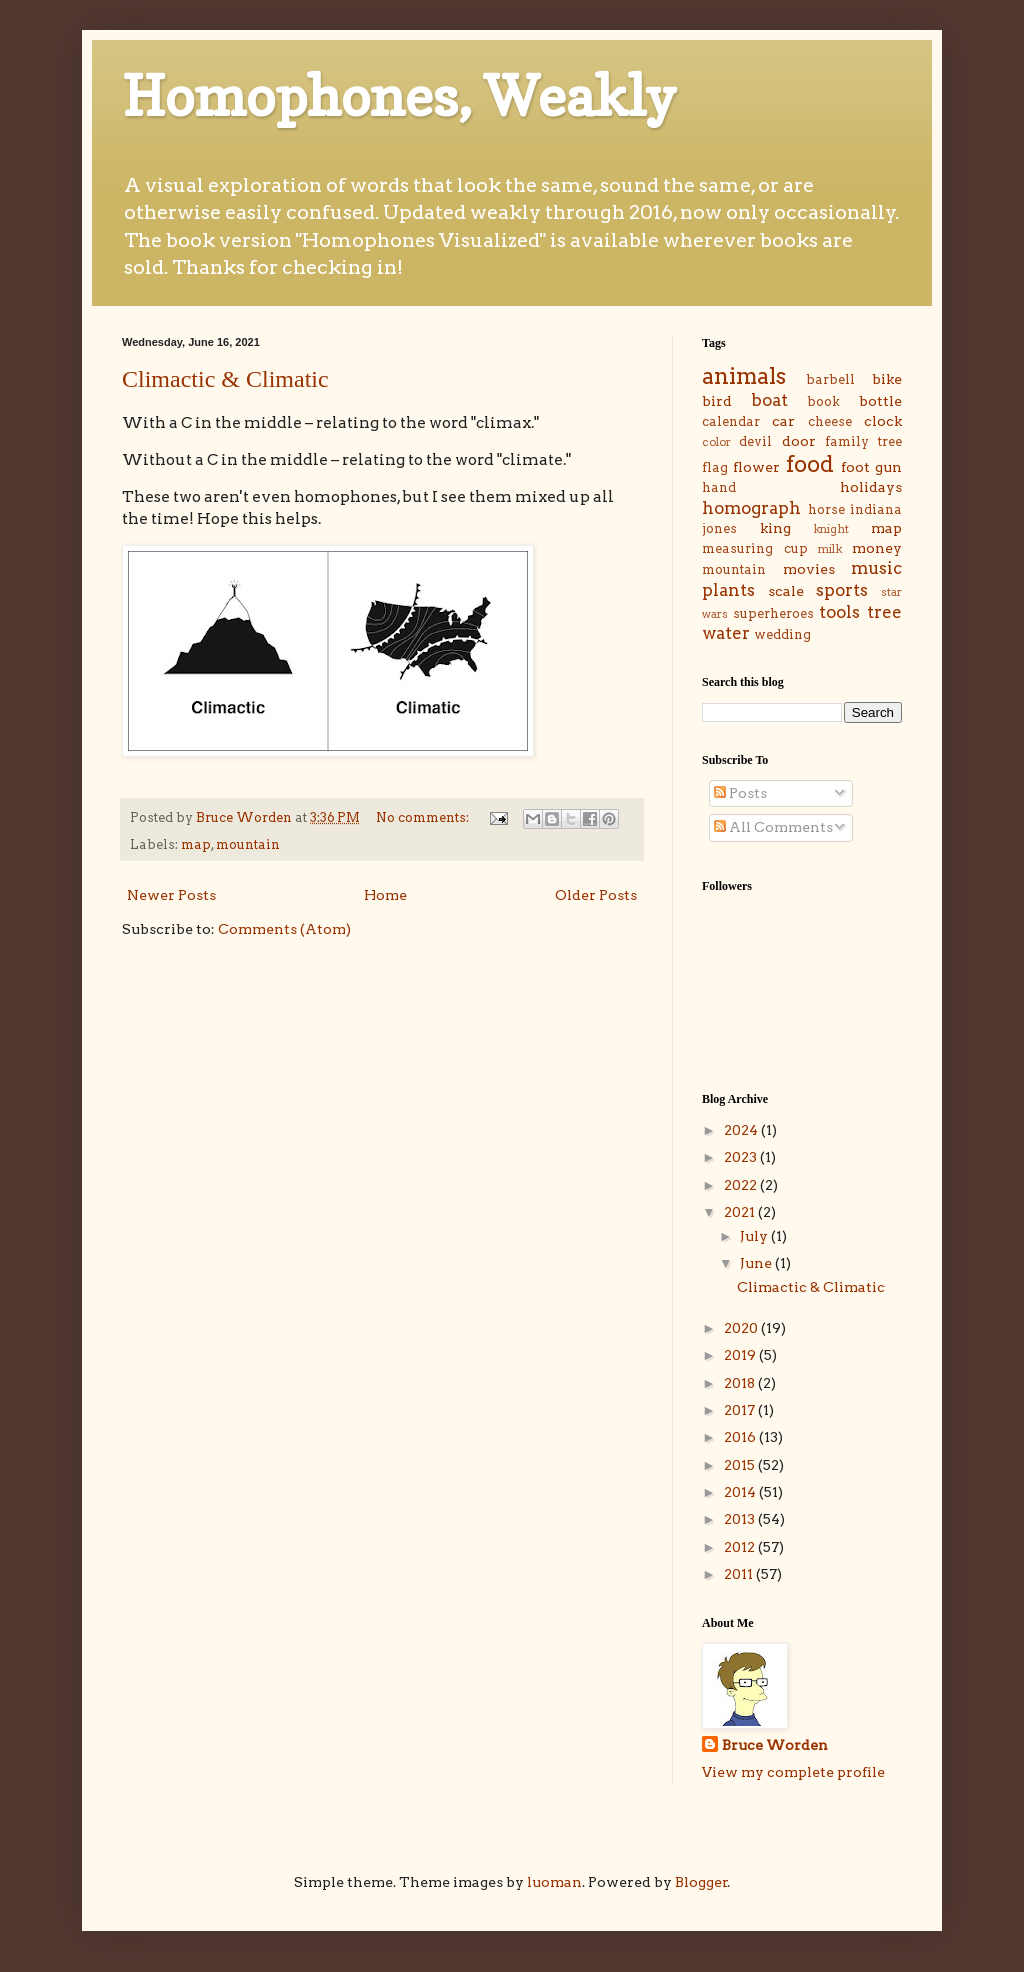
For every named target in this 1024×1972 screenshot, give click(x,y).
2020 (742, 1328)
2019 (741, 1355)
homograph (751, 508)
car (783, 421)
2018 (741, 1383)
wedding (782, 634)
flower (756, 467)
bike (887, 379)
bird (717, 401)
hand (719, 487)
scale (786, 591)
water (726, 633)
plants (728, 590)
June (757, 1263)
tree (884, 612)
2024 (742, 1130)
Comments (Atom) (284, 929)
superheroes (773, 613)
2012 (741, 1547)
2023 (742, 1157)
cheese (830, 421)
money (877, 548)
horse (826, 509)
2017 (741, 1410)
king (775, 528)
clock (883, 421)
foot (855, 467)
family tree (863, 441)
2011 (740, 1574)
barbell (830, 379)
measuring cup (755, 548)
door (799, 441)
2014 (741, 1492)
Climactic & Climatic (225, 379)
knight (831, 529)
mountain (248, 844)
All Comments (773, 827)
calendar (731, 421)
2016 (741, 1437)
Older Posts (596, 895)
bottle (880, 401)
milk (830, 549)
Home (385, 895)
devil (755, 441)
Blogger (701, 1882)
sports (842, 590)
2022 (742, 1185)
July (755, 1236)
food (810, 464)
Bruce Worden (775, 1745)
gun (888, 467)
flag (715, 467)
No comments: (424, 817)
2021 (741, 1212)
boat (769, 400)
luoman (554, 1882)
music (876, 568)
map (196, 844)
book (823, 401)
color (716, 442)
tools (839, 612)
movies (809, 569)
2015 (741, 1465)
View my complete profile (793, 1772)
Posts (740, 793)
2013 (741, 1519)
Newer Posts (171, 895)
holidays (871, 487)
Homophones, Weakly (399, 96)
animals (744, 376)
